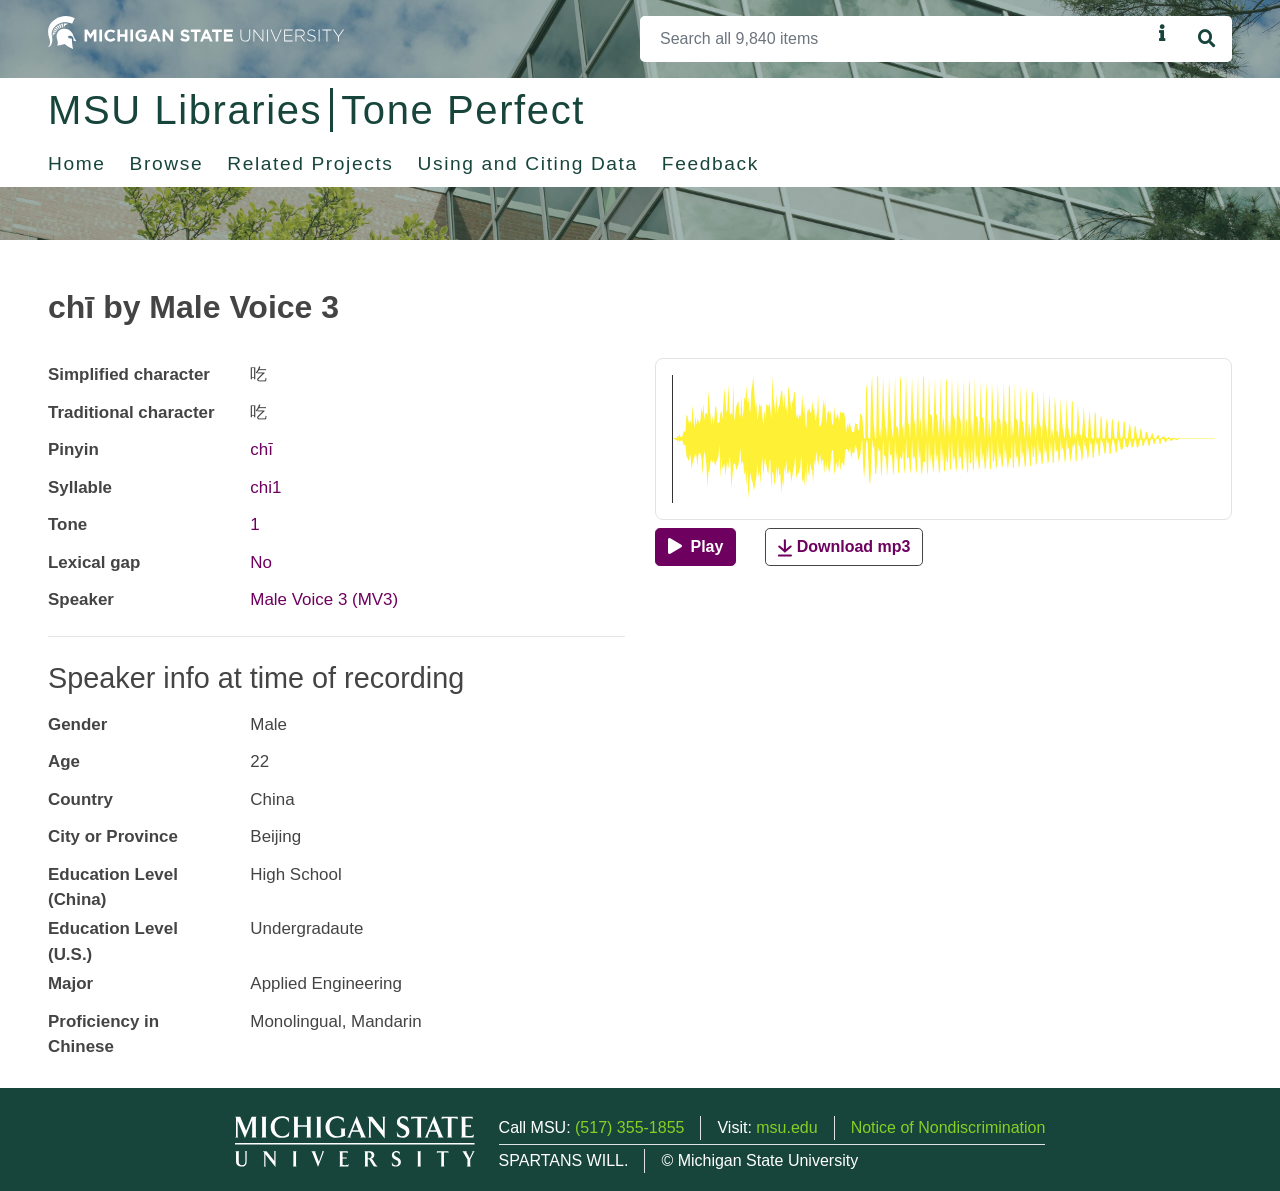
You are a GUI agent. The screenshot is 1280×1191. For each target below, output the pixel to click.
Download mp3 (844, 547)
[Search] (895, 39)
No (261, 562)
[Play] (695, 547)
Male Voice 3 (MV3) (324, 599)
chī (261, 449)
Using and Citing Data (528, 163)
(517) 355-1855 (629, 1127)
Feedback (710, 163)
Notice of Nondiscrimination (948, 1127)
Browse (167, 163)
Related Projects (310, 163)
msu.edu (786, 1127)
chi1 (265, 487)
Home (77, 163)
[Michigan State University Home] (196, 31)
